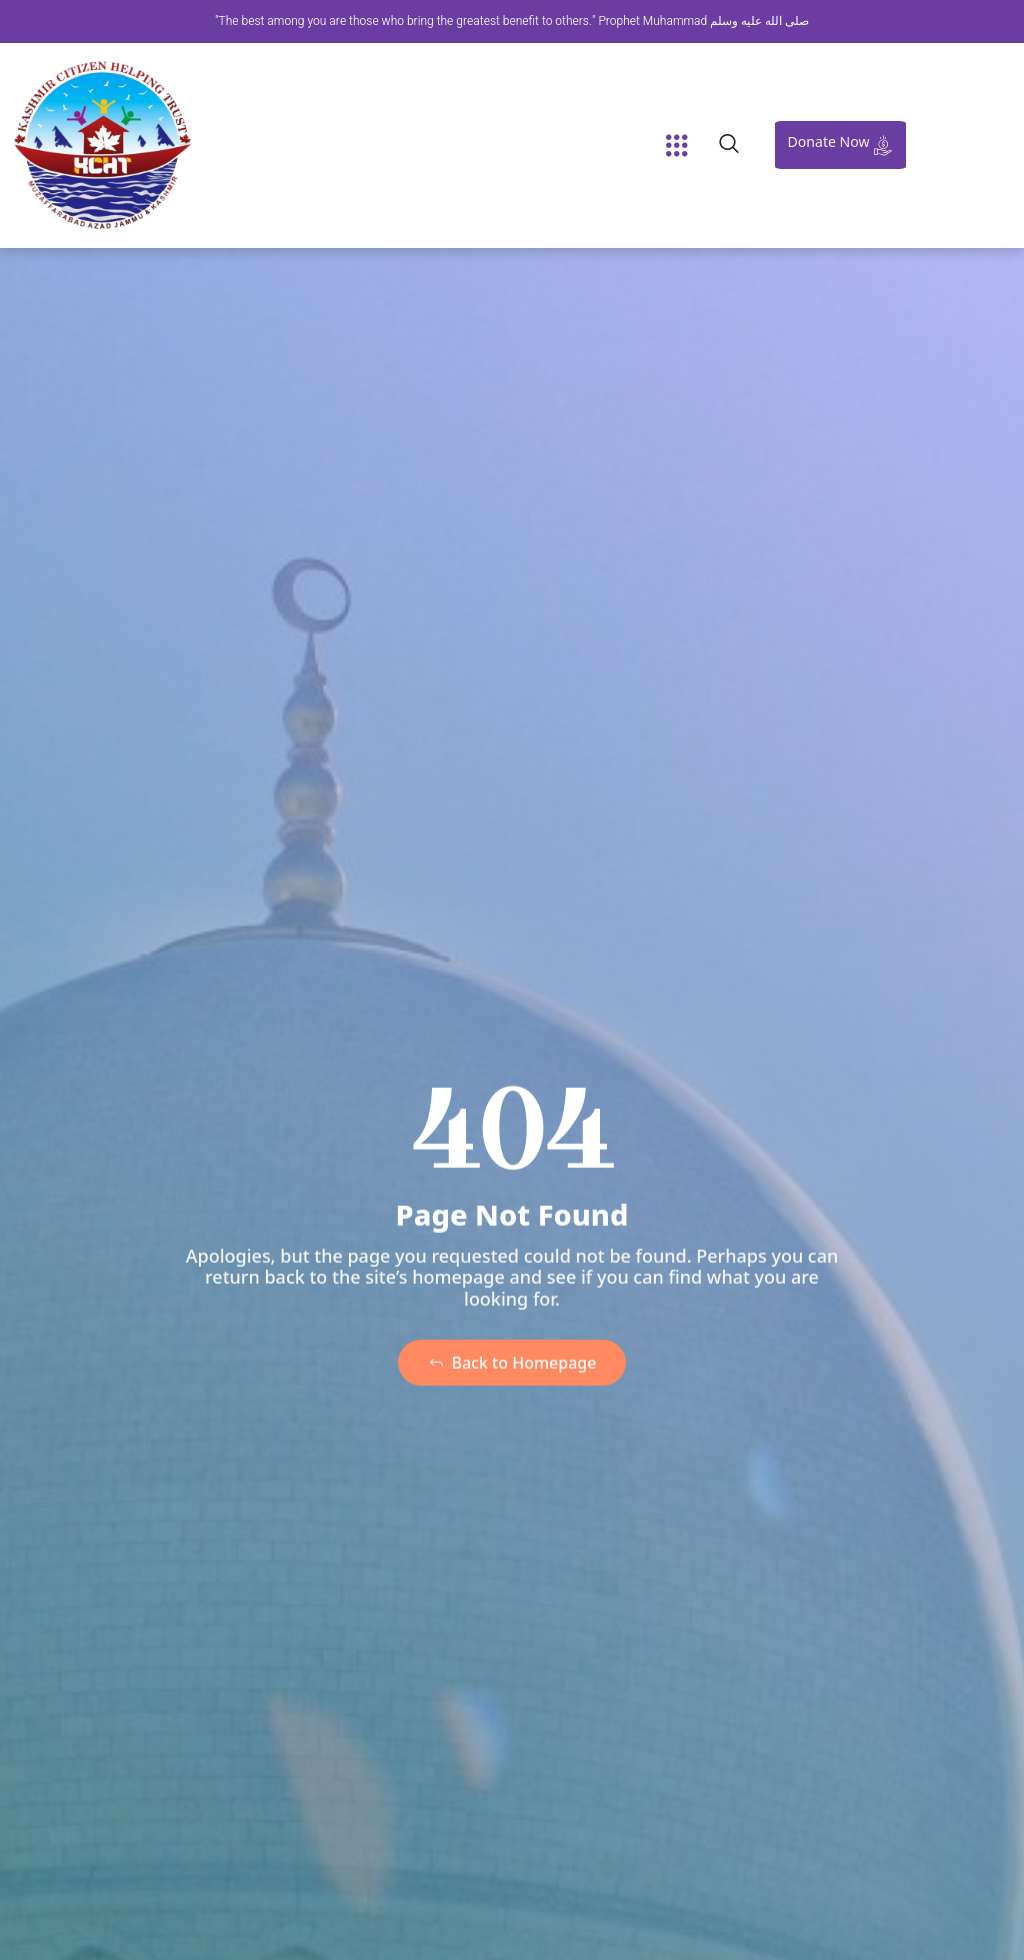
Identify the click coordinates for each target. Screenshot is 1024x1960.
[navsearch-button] (729, 145)
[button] (677, 145)
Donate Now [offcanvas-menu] (843, 143)
